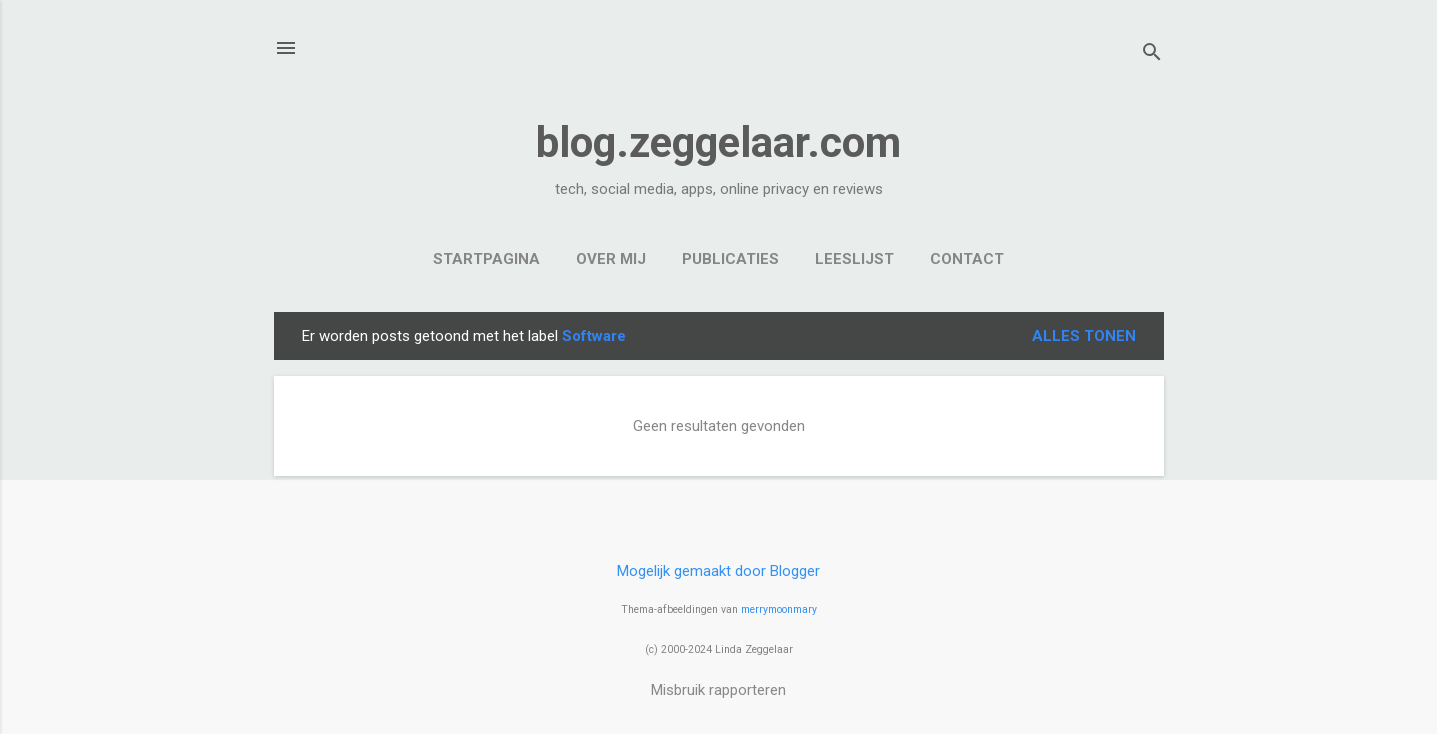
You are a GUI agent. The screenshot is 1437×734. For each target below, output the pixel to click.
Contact (967, 259)
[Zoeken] (1152, 54)
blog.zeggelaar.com (718, 142)
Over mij (611, 259)
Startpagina (486, 259)
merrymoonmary (779, 609)
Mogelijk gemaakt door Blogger (718, 571)
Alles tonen (1084, 336)
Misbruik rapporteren (718, 690)
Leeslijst (854, 259)
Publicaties (730, 259)
